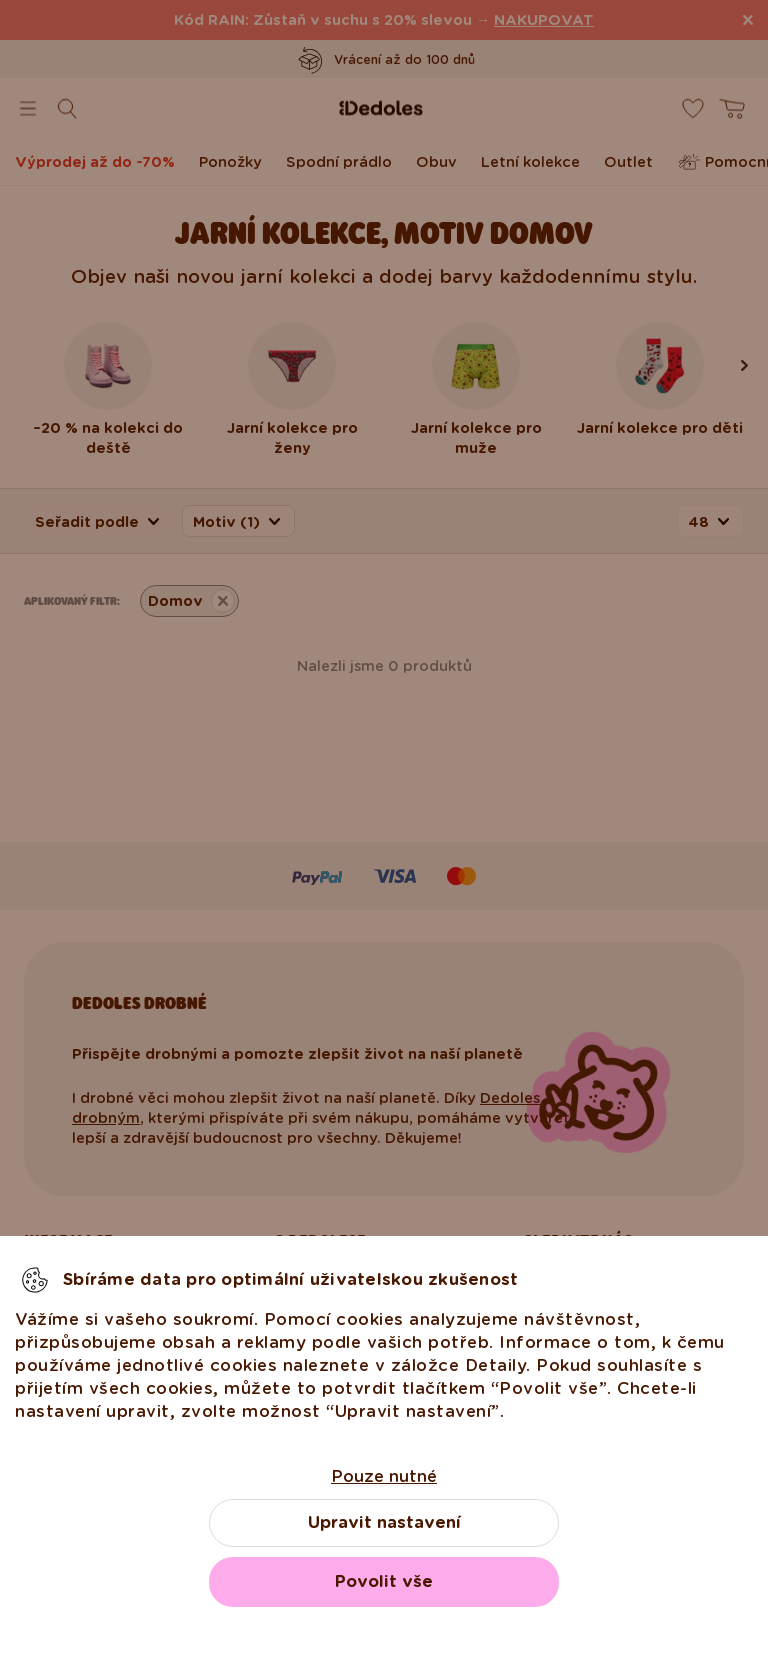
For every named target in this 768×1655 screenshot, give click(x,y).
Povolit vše (384, 1581)
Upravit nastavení (384, 1522)
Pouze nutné (384, 1476)
